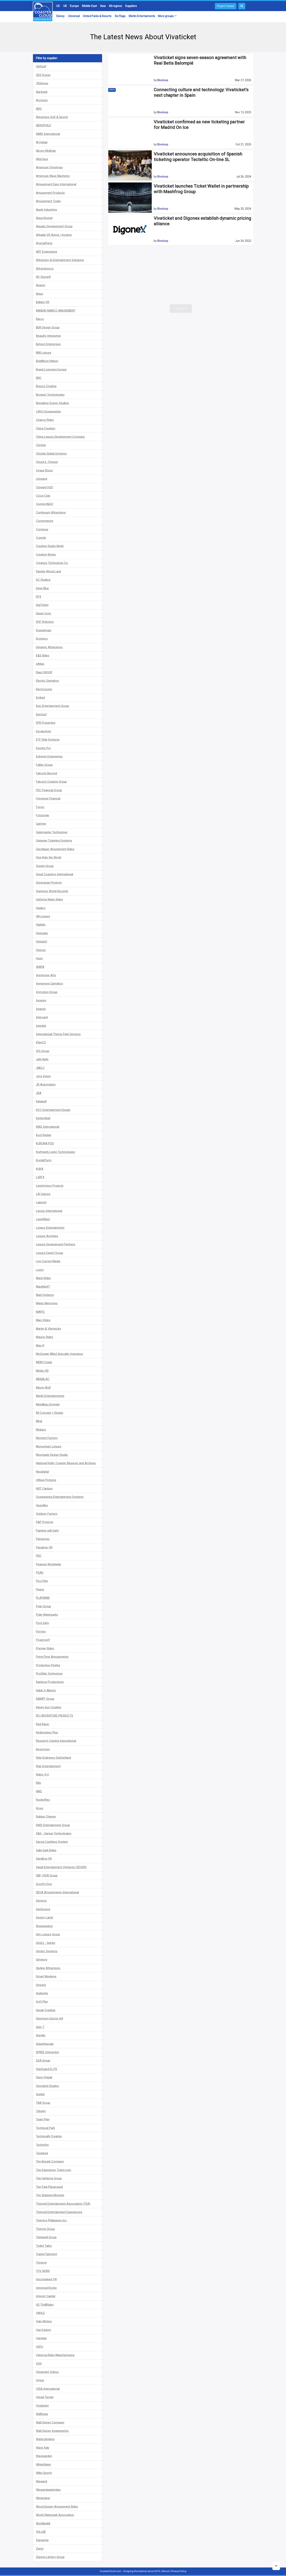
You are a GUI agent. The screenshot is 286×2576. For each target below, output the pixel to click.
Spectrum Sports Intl (49, 2018)
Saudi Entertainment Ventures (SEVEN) (61, 1867)
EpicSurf (41, 714)
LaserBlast (43, 1219)
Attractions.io (45, 268)
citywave (41, 479)
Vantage (41, 2338)
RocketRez (43, 1799)
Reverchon (43, 1749)
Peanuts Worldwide (48, 1564)
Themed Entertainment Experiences (59, 2212)
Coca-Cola (43, 495)
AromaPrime (44, 243)
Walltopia (42, 2414)
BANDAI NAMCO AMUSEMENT (55, 310)
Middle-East (89, 6)
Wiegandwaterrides (48, 2490)
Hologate (42, 933)
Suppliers (131, 6)
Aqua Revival (44, 218)
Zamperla (42, 2540)
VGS (39, 2363)
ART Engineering (46, 251)
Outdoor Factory (46, 1513)
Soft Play (42, 2001)
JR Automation (46, 1084)
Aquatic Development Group (54, 226)
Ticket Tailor (44, 2246)
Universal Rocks (46, 2288)
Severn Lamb (44, 1917)
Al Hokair (42, 142)
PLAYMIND (43, 1598)
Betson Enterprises (48, 344)
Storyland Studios (47, 2086)
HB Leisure (43, 916)
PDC (39, 1556)
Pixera (40, 1589)
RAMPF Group (45, 1699)
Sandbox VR (44, 1858)
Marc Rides (43, 1320)
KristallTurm (43, 1160)
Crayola (41, 537)
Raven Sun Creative (48, 1707)
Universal (74, 16)
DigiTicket (42, 605)
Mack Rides (43, 1278)
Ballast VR (42, 302)
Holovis (41, 950)
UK (65, 6)
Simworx (41, 1959)
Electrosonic (44, 689)
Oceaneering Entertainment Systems (60, 1497)
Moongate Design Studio (52, 1455)
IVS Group (42, 1051)
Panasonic (43, 1539)
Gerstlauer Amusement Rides (55, 849)
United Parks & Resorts (97, 16)
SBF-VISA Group (47, 1875)
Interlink (41, 1026)
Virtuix (40, 2380)
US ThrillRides (45, 2304)
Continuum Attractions (51, 512)
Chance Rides (45, 420)
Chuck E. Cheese (47, 462)
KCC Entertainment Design (53, 1110)
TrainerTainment (46, 2254)
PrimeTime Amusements (52, 1656)
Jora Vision (43, 1076)
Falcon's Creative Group (51, 781)
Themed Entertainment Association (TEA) (63, 2204)
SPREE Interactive (47, 2052)
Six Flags (120, 16)
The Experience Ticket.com (53, 2170)
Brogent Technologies (50, 394)
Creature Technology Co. (52, 563)
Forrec (40, 807)
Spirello (40, 2035)
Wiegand (41, 2481)
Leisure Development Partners (55, 1244)
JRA (38, 1093)
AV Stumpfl (43, 277)
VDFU (39, 2347)
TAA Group (43, 2103)
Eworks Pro (43, 748)
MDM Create (44, 1362)
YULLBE (41, 2532)
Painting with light (47, 1530)
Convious (42, 529)
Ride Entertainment (48, 1766)
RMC (39, 1791)
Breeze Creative (46, 386)
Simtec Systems (46, 1951)
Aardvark (41, 92)
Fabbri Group (44, 765)
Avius (39, 294)
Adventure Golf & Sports (52, 117)
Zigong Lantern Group (50, 2557)
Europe (74, 6)
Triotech (41, 2262)
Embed (40, 697)
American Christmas (49, 167)
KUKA (39, 1169)
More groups (166, 16)
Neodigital (42, 1471)
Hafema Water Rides (49, 899)
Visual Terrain (45, 2397)
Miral (39, 1421)
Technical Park (45, 2128)
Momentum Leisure (48, 1446)
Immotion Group (46, 992)
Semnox (41, 1900)
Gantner (41, 823)
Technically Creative (49, 2136)
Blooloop (162, 80)
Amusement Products (50, 193)
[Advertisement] (180, 274)
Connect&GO (44, 504)
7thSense (42, 83)
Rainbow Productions (50, 1682)
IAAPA (40, 967)
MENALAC (42, 1379)
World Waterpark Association (55, 2515)
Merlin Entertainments (50, 1396)
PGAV (39, 1572)
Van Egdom (43, 2330)
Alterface (42, 159)
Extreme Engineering (49, 756)
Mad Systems (45, 1295)
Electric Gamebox (47, 680)
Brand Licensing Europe (51, 369)
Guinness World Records (52, 891)
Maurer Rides (44, 1337)
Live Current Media (48, 1261)
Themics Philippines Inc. (51, 2220)
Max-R (40, 1345)
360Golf (41, 66)
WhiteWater (43, 2464)
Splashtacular (45, 2044)
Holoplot (41, 941)
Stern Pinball (44, 2077)
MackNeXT (43, 1286)
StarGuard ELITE (46, 2069)
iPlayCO (41, 1042)
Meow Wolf (43, 1387)
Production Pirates (48, 1665)
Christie (41, 445)
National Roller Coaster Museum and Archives (66, 1463)
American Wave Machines (53, 176)
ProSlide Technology (49, 1673)
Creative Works (46, 554)
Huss (39, 958)
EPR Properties (45, 723)
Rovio (39, 1808)
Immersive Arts (46, 975)
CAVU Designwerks (48, 411)
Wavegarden (44, 2456)
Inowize (41, 1000)
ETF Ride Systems (48, 739)
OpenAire (42, 1505)
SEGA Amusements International (57, 1892)
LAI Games (43, 1194)
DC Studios (43, 580)
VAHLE (40, 2313)
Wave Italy (42, 2447)
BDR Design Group (48, 327)
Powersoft (43, 1640)
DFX (38, 596)
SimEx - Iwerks (45, 1943)
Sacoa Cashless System (52, 1842)
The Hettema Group (49, 2178)
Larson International (49, 1211)
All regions (115, 6)
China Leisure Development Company (60, 437)
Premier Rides (45, 1648)
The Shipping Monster (50, 2195)
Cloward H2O (44, 487)
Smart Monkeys (46, 1976)
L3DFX (40, 1177)
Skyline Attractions (48, 1968)
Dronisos (42, 638)
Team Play (42, 2119)
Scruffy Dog (44, 1884)
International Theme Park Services (58, 1034)
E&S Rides (42, 655)
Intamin (41, 1009)
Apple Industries (46, 209)
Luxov (40, 1270)
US (58, 6)
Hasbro (40, 908)
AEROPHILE (43, 125)
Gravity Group (45, 866)
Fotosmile (42, 815)
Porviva (40, 1631)
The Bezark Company (50, 2161)
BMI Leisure (43, 352)
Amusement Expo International (56, 184)
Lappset (41, 1202)
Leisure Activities (47, 1236)
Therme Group (45, 2229)
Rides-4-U (42, 1774)
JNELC (40, 1068)
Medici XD (42, 1370)
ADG (39, 108)
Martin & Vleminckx (48, 1328)
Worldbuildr (43, 2523)
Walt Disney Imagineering (52, 2431)
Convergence (44, 521)
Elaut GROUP (44, 672)
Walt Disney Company (50, 2422)
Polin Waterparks (47, 1614)
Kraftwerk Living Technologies (55, 1152)
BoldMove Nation (47, 361)
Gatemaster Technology (51, 832)
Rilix (38, 1783)
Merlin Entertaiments (142, 16)
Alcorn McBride (46, 151)
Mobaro (41, 1429)
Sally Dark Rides (46, 1850)
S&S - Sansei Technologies (53, 1833)
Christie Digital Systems (51, 453)
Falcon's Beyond (46, 773)
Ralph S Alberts (46, 1690)
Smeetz (41, 1985)
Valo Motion (44, 2321)
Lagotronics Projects (49, 1185)
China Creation (45, 428)
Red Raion (42, 1724)
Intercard (42, 1017)
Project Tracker (225, 6)
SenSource (43, 1909)
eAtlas (40, 664)
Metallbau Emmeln (48, 1404)
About (165, 2571)
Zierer (40, 2548)
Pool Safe (42, 1623)
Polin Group (43, 1606)
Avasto (40, 285)
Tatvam (41, 2111)
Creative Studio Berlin (50, 546)
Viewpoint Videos (47, 2372)
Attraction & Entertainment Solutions (60, 260)
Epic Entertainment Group (52, 706)
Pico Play (42, 1581)
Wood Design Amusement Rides (57, 2506)
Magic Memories (47, 1303)
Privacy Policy (178, 2571)
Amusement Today (48, 201)
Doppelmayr (43, 630)
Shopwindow (44, 1926)
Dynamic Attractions (49, 647)
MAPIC (40, 1312)
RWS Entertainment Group (53, 1825)
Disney (60, 16)
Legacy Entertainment (50, 1227)
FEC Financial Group (49, 790)
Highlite (40, 924)
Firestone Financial (48, 798)
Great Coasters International (54, 874)
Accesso (42, 100)
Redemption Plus (47, 1732)
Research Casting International (56, 1741)
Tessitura (42, 2153)
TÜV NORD (43, 2271)
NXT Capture (44, 1488)
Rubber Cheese (46, 1816)
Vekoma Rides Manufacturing (55, 2355)
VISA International (48, 2389)
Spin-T (40, 2027)
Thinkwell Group (46, 2237)
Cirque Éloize (44, 470)
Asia (103, 6)
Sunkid (40, 2094)
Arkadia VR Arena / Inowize (54, 235)
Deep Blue (42, 588)
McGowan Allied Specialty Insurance (59, 1354)
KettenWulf (43, 1118)
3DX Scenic (43, 75)
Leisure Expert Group (49, 1253)
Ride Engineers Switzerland (53, 1757)
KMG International (47, 1127)
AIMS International (48, 134)
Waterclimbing (45, 2439)
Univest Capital (45, 2296)
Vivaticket (42, 2405)
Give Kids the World (48, 857)
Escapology (43, 731)
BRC (39, 378)
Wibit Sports (44, 2473)
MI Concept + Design (49, 1413)
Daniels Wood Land (48, 571)
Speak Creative (45, 2010)
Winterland (43, 2498)
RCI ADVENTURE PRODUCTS (54, 1715)
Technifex (42, 2145)
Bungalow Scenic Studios (52, 403)
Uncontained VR (46, 2279)
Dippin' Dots (43, 613)
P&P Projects (44, 1522)
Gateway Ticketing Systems (54, 840)
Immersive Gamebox (49, 983)
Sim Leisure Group (48, 1934)
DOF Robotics (45, 622)
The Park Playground (49, 2187)
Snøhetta (42, 1993)
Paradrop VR (44, 1547)
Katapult (41, 1101)
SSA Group (43, 2060)
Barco (40, 319)
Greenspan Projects (49, 882)
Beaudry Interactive (48, 336)
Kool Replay (43, 1135)
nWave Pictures (46, 1480)
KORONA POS (45, 1143)
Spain (112, 90)
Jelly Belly (42, 1059)
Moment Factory (47, 1438)
